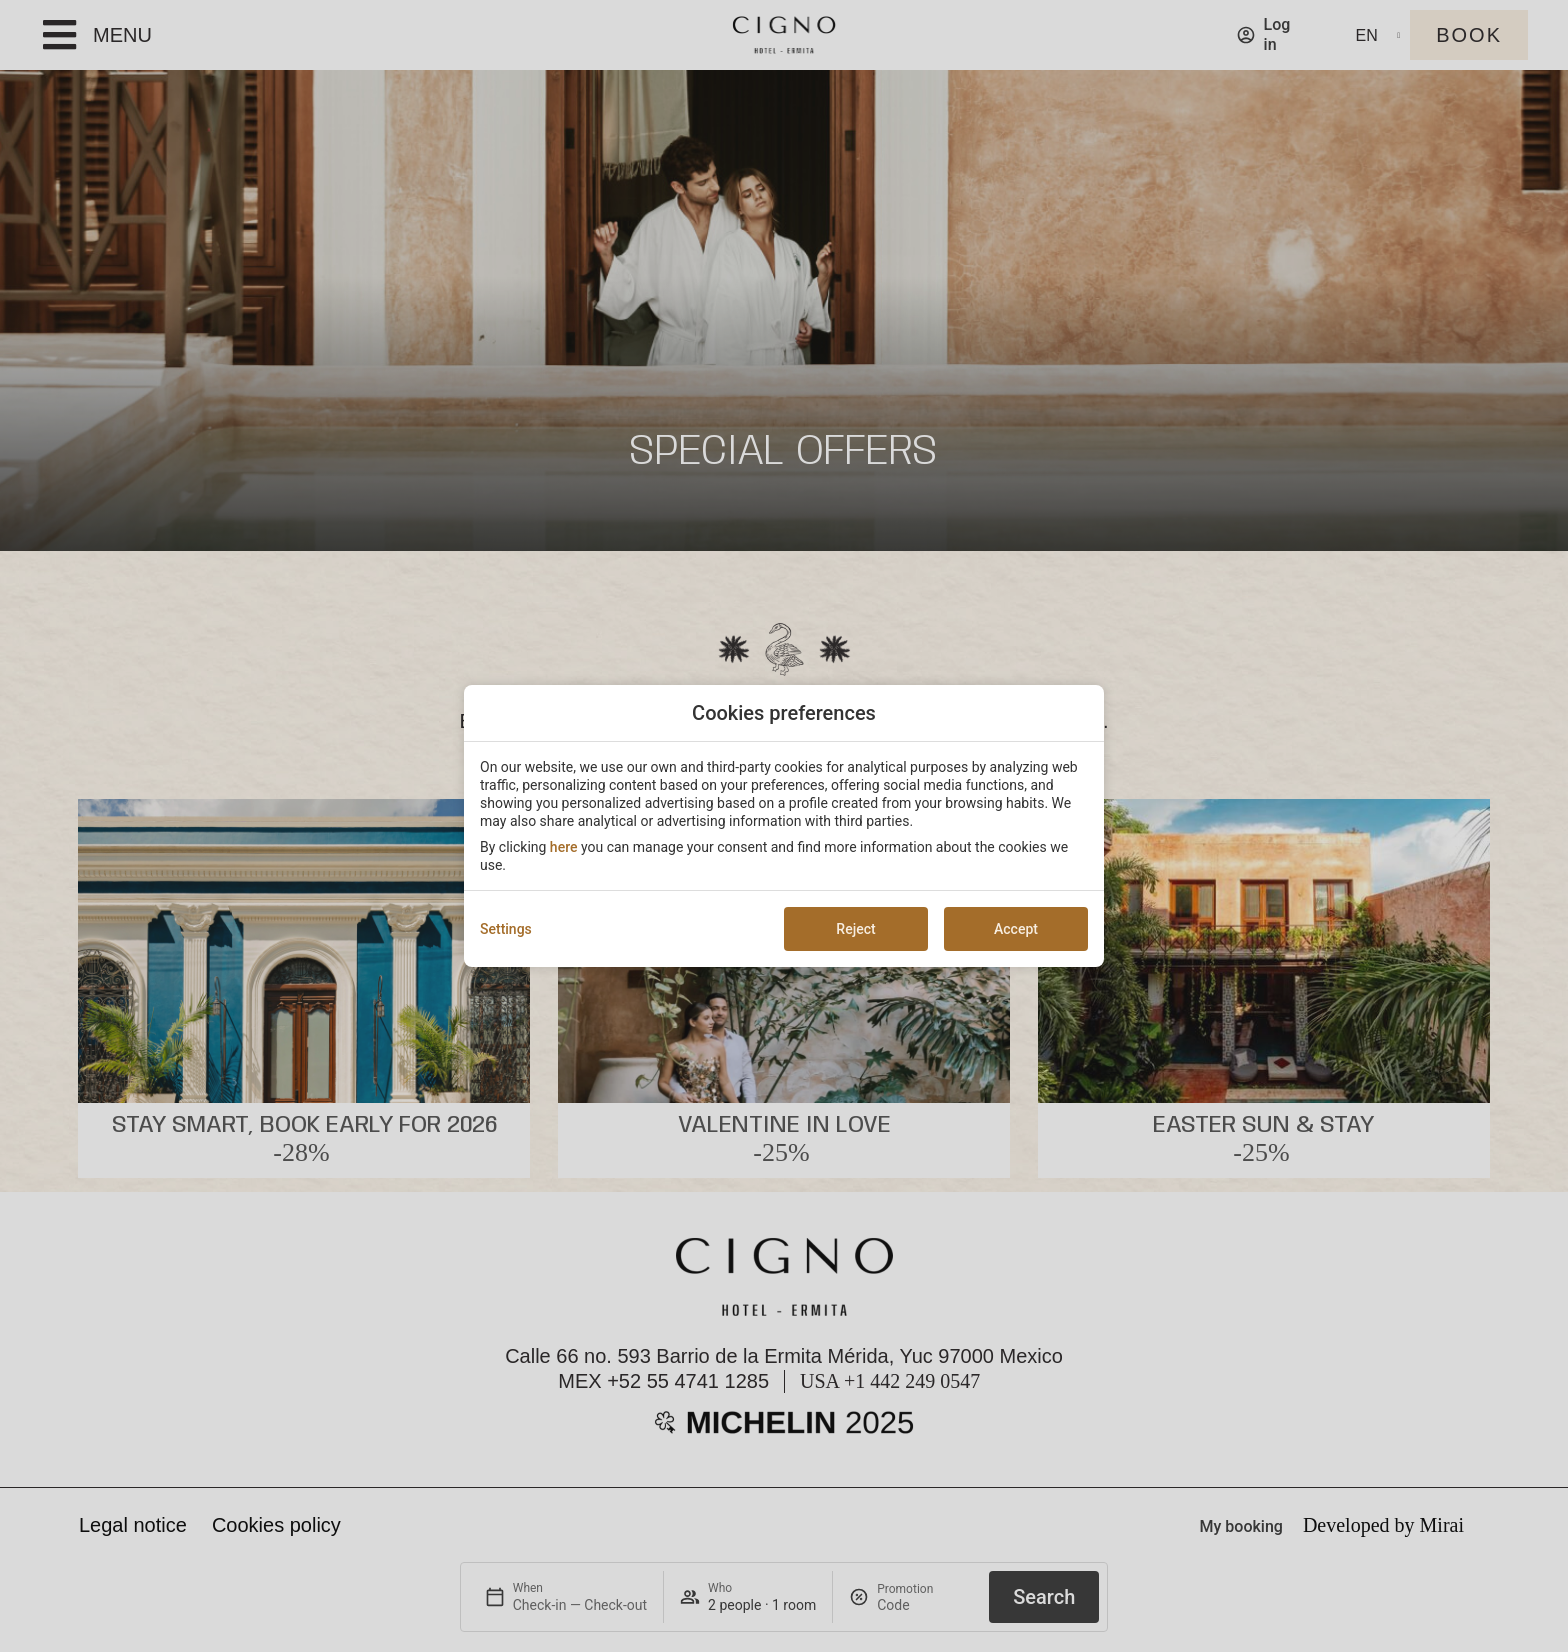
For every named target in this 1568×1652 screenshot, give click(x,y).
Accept (1016, 929)
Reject (855, 929)
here (564, 847)
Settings (506, 929)
